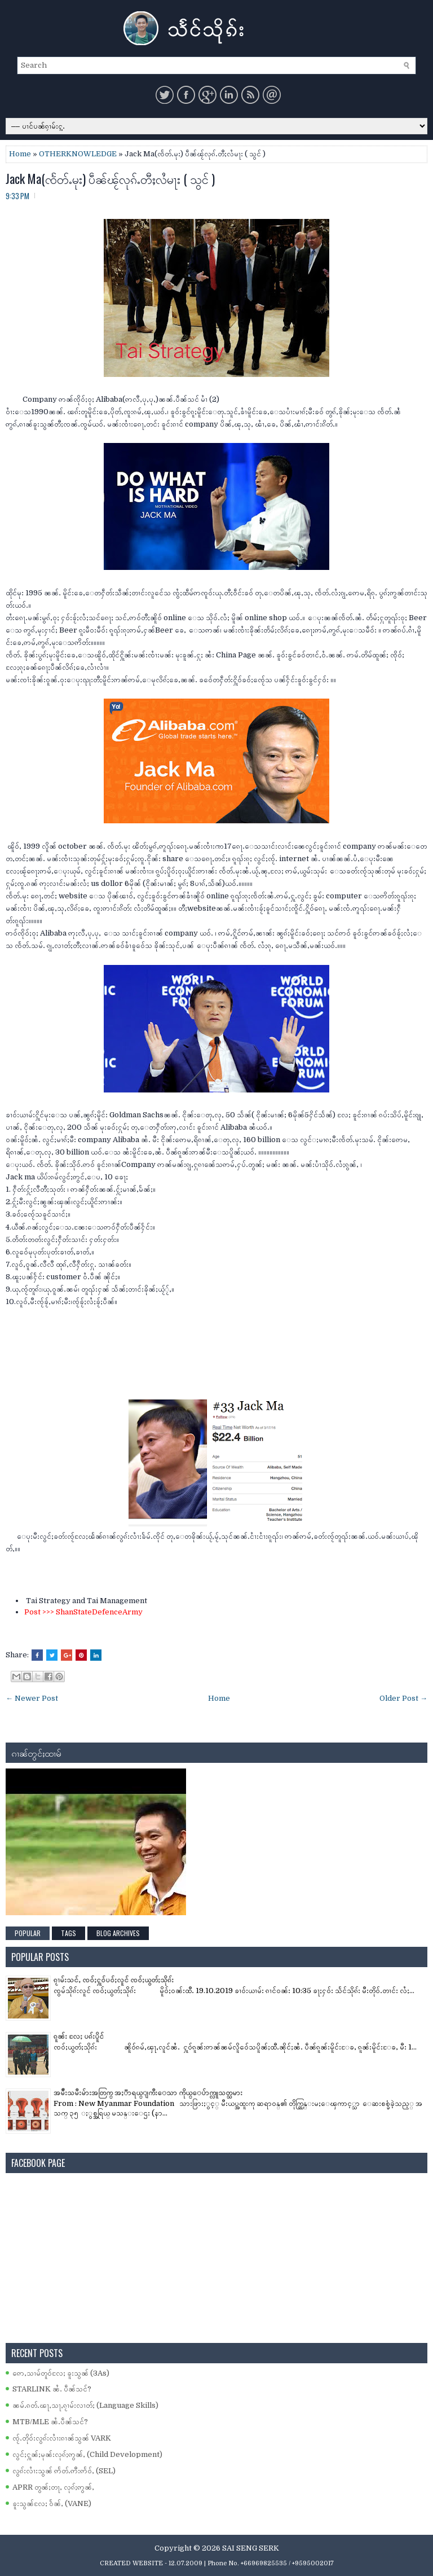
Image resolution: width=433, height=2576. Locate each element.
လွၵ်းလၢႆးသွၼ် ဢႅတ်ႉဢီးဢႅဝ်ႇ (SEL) (64, 2471)
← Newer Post (32, 1698)
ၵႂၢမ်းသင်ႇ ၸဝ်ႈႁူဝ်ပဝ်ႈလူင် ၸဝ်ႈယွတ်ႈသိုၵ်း (114, 1980)
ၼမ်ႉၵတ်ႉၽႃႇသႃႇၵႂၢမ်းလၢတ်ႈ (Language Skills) (85, 2405)
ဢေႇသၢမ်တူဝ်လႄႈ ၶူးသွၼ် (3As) (60, 2373)
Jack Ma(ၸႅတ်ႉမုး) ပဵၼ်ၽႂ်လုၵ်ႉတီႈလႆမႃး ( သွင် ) (110, 178)
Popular (28, 1933)
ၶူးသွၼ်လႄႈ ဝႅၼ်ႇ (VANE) (51, 2503)
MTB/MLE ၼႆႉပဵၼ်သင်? (50, 2421)
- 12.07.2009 (183, 2563)
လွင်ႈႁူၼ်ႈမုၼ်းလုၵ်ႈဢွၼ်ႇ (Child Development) (87, 2454)
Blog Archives (118, 1933)
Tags (68, 1933)
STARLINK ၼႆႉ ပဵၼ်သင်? (51, 2389)
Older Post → (403, 1698)
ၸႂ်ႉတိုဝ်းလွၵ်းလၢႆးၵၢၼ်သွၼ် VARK (61, 2438)
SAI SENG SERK (250, 2548)
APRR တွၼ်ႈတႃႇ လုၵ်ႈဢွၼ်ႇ (53, 2487)
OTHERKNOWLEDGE (78, 154)
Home (20, 154)
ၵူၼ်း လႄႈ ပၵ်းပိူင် (79, 2036)
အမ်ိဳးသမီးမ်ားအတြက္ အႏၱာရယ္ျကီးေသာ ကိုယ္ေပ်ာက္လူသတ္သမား (148, 2092)
